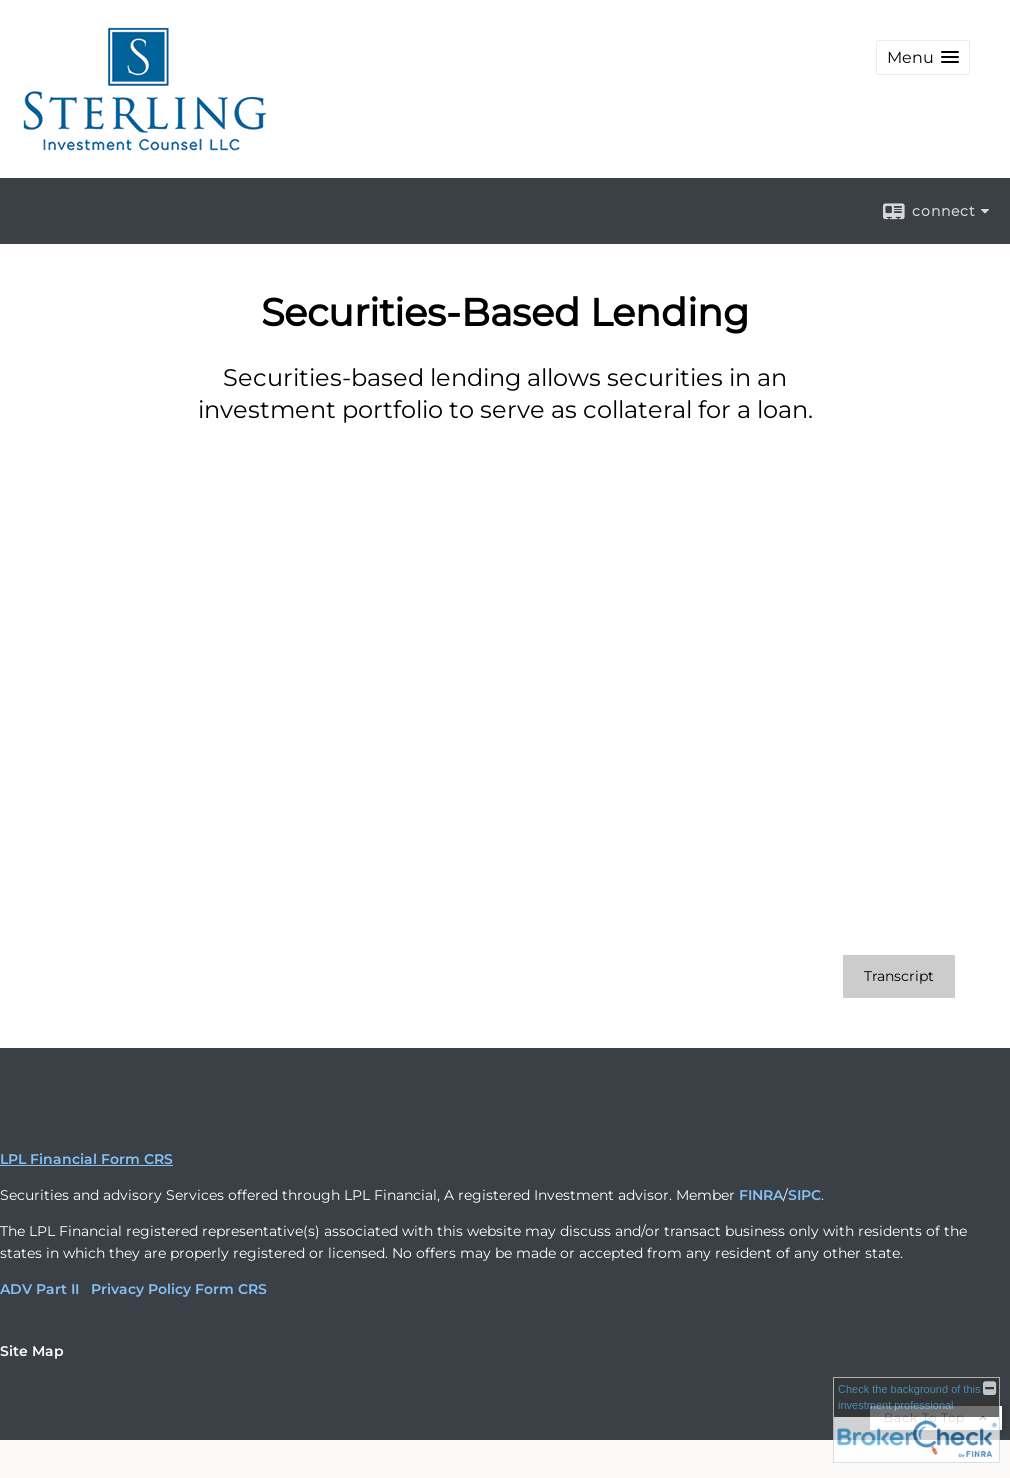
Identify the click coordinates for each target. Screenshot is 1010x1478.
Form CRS (231, 1289)
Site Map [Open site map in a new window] (32, 1351)
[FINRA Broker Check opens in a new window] (916, 1420)
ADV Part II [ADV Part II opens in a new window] (39, 1289)
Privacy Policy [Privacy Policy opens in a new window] (141, 1289)
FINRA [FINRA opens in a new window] (761, 1195)
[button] (923, 57)
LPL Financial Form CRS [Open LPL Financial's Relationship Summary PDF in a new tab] (86, 1159)
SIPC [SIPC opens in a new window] (804, 1195)
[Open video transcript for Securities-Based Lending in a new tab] (899, 976)
